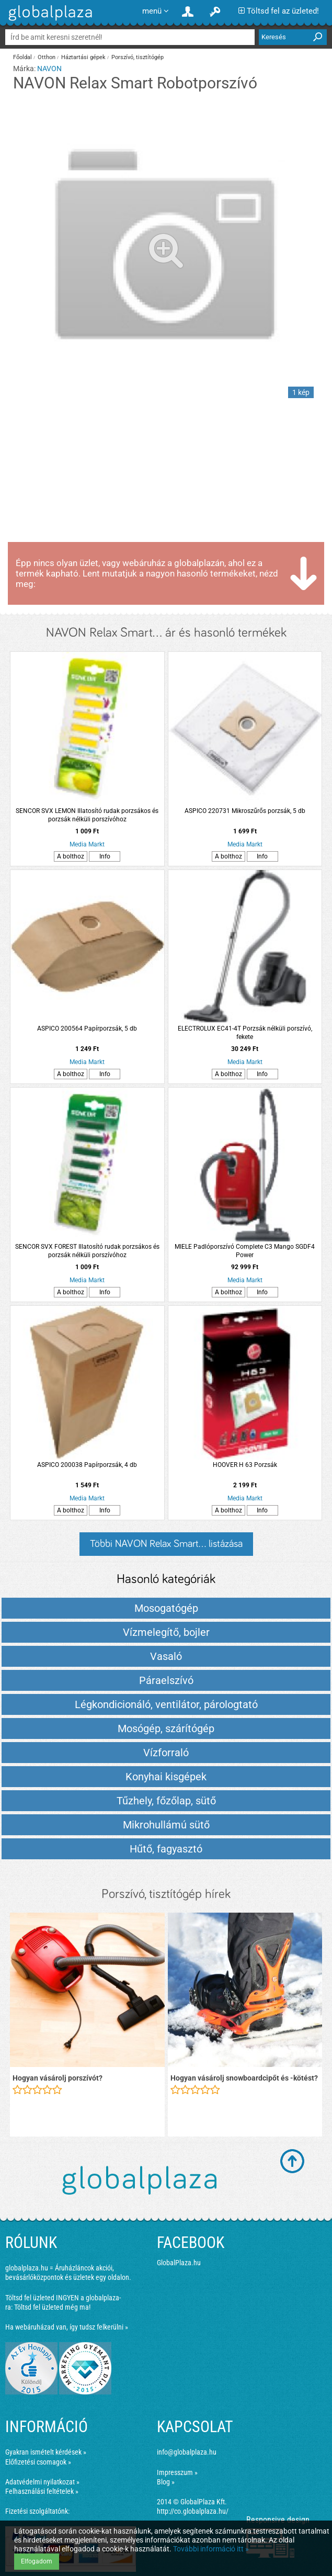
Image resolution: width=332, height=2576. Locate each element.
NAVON (49, 68)
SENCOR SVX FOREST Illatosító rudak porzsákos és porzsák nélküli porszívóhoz (87, 1251)
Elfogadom (36, 2561)
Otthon (46, 57)
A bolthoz (70, 856)
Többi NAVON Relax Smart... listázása (166, 1544)
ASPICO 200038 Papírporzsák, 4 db (87, 1464)
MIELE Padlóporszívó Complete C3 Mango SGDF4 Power (245, 1251)
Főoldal (22, 57)
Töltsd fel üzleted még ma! (52, 2307)
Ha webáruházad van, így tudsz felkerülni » (66, 2327)
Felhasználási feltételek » (41, 2491)
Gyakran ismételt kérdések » (45, 2452)
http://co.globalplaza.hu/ (192, 2511)
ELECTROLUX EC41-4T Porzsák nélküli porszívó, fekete (245, 1033)
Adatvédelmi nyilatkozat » (42, 2482)
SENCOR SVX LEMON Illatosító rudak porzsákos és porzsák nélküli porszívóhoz (87, 815)
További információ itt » (211, 2549)
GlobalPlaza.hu (179, 2262)
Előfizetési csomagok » (38, 2462)
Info (104, 856)
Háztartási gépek (83, 57)
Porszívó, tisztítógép (137, 57)
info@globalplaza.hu (186, 2452)
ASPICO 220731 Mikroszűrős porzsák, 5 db (245, 811)
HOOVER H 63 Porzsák (245, 1464)
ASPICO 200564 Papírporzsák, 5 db (87, 1028)
